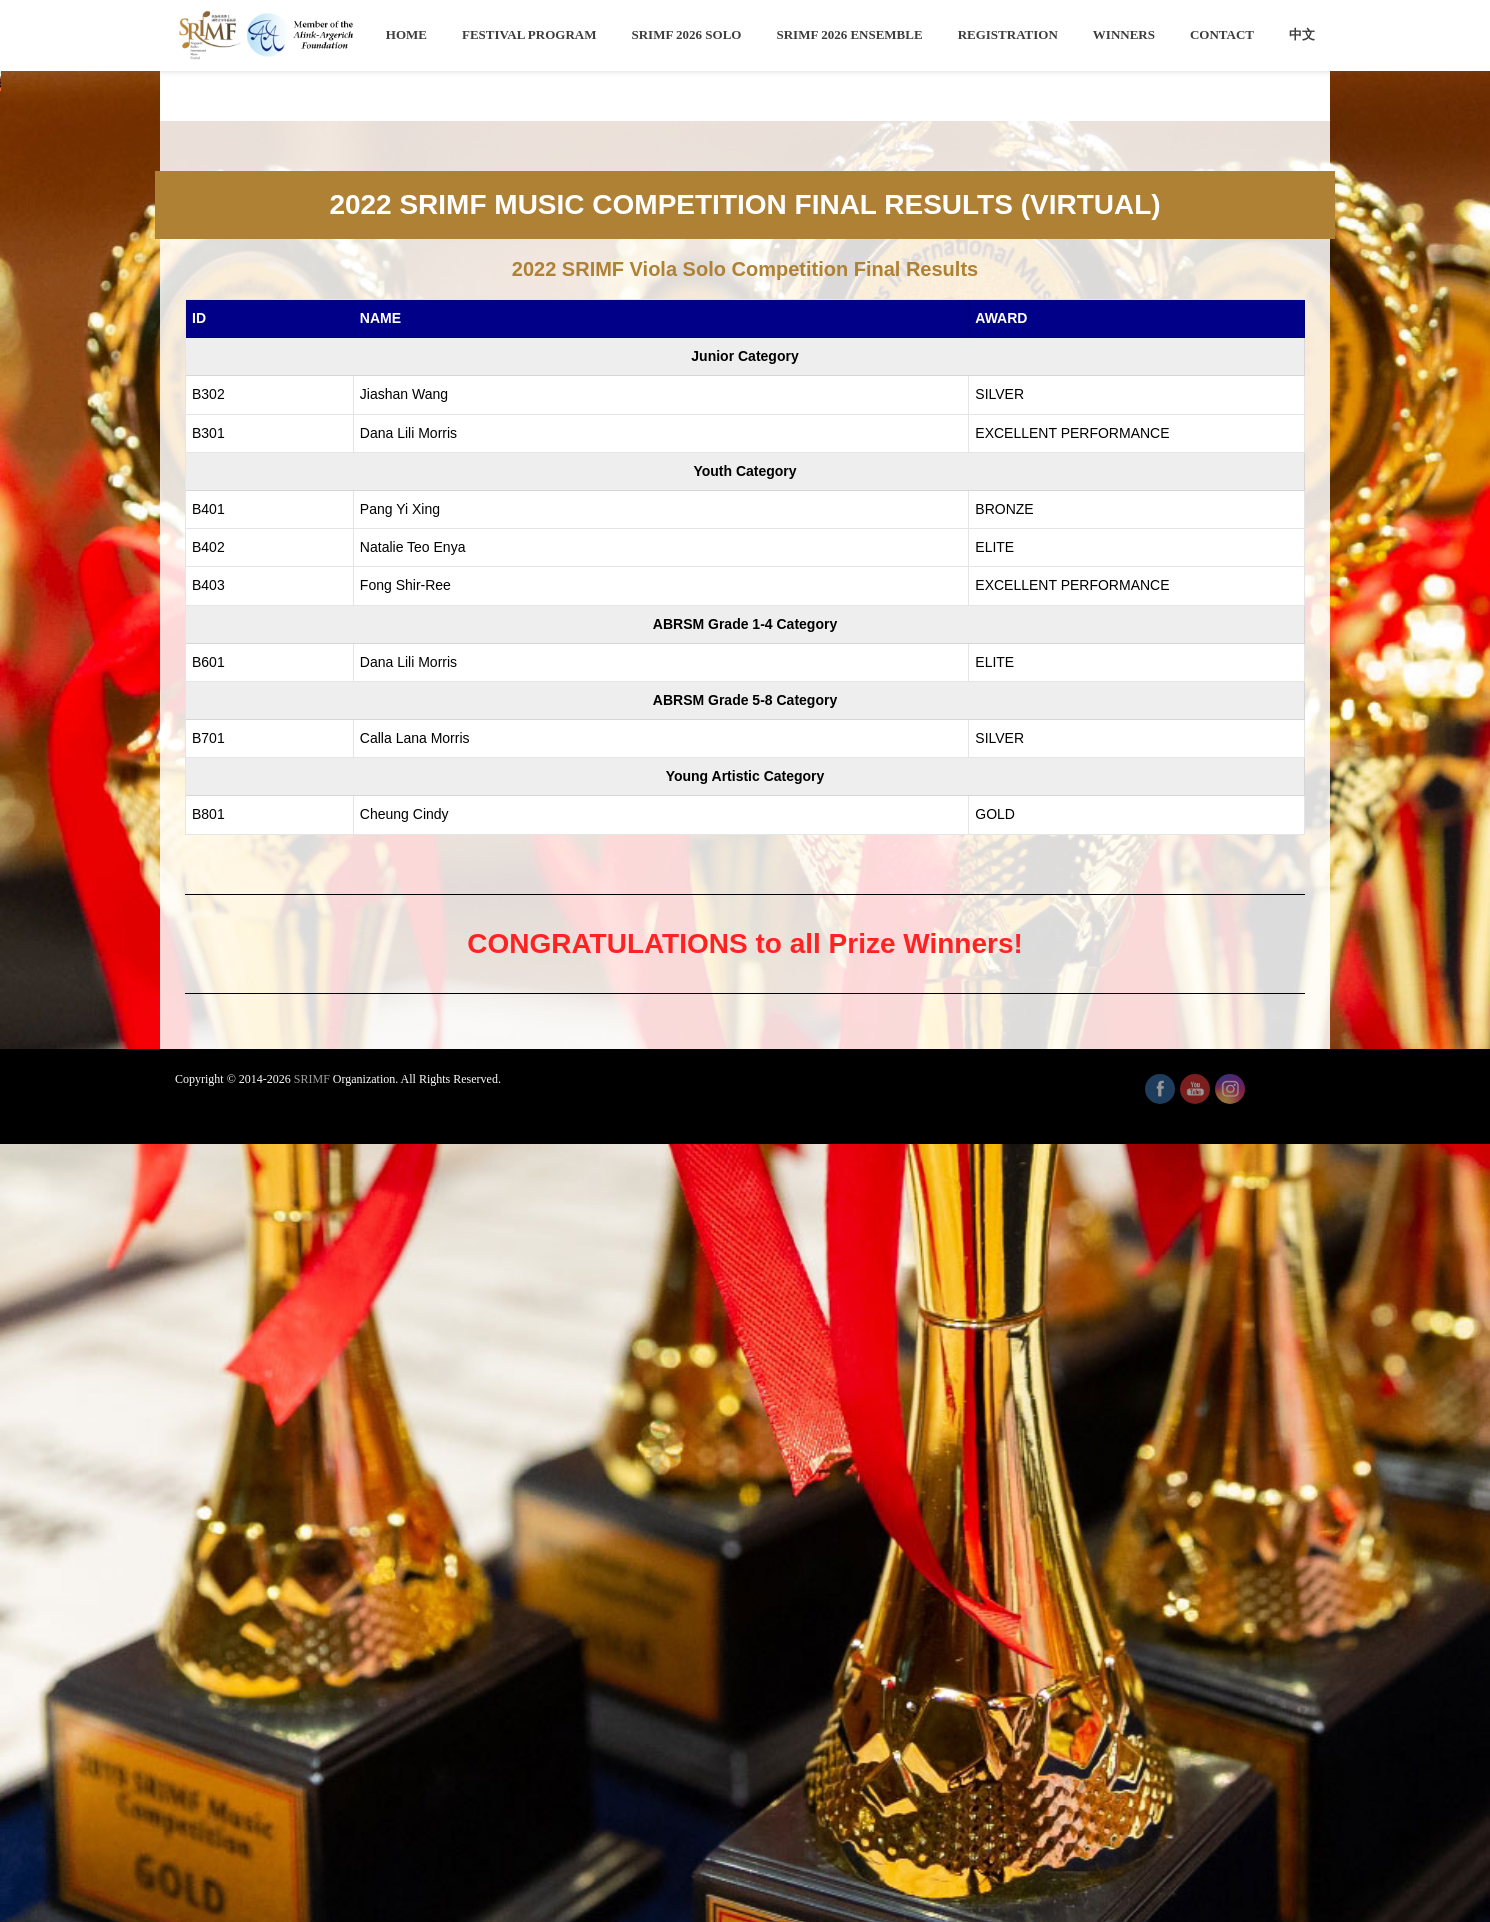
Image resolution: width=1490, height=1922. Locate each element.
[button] (31, 490)
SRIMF (312, 1857)
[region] (745, 490)
